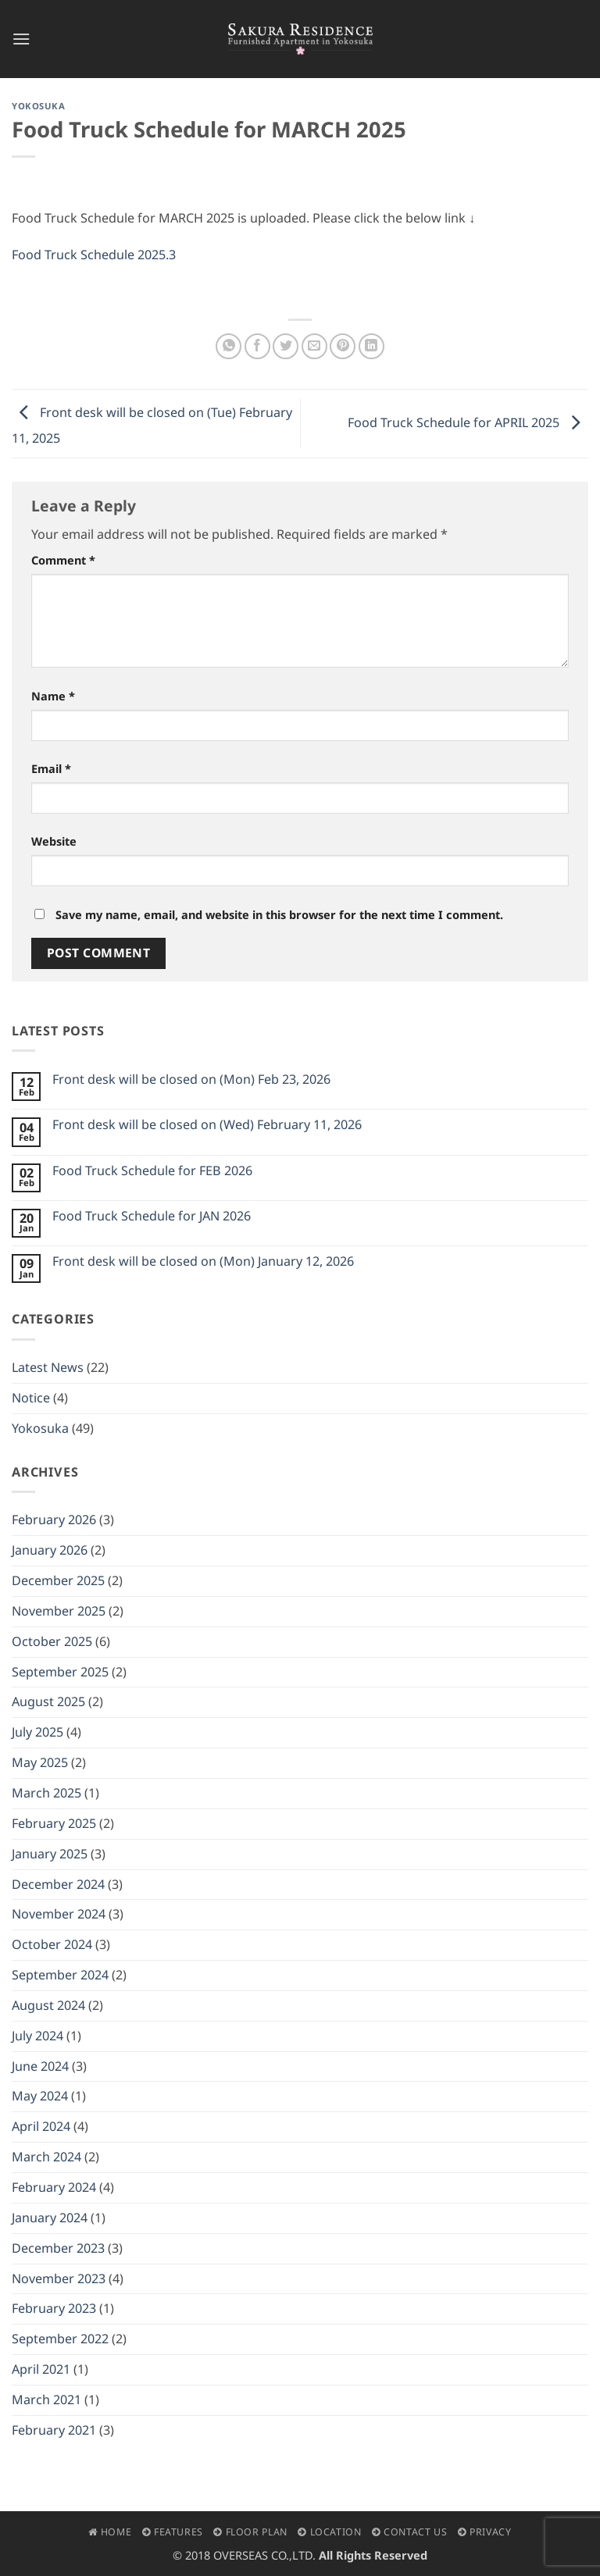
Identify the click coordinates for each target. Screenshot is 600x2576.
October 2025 (52, 1641)
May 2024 (40, 2095)
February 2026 (54, 1519)
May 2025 (40, 1762)
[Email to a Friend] (314, 346)
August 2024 (48, 2005)
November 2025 (58, 1610)
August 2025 (48, 1701)
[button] (21, 39)
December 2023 (58, 2248)
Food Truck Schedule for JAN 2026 (151, 1216)
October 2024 (52, 1944)
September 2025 (60, 1671)
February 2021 (54, 2430)
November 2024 (58, 1913)
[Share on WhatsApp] (228, 346)
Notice (31, 1397)
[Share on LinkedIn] (371, 346)
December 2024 (58, 1884)
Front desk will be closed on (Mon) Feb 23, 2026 (191, 1079)
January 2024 (50, 2217)
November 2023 (58, 2278)
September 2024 (60, 1974)
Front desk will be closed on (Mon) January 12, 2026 (203, 1261)
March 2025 (46, 1792)
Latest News (48, 1367)
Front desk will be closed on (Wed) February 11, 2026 (207, 1124)
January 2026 (50, 1550)
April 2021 (41, 2369)
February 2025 (54, 1823)
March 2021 (46, 2399)
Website (54, 841)
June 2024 (40, 2066)
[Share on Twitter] (285, 346)
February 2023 (54, 2308)
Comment (63, 560)
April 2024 (41, 2126)
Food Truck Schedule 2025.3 (94, 254)
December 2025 (58, 1580)
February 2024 (54, 2187)
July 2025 (37, 1731)
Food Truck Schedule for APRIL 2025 (468, 421)
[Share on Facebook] (257, 346)
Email (51, 768)
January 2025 (50, 1853)
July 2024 (37, 2035)
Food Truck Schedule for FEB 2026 (152, 1170)
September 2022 (60, 2338)
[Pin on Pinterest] (342, 346)
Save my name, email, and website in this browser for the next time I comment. (279, 914)
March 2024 (46, 2156)
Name (53, 696)
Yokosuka (39, 106)
